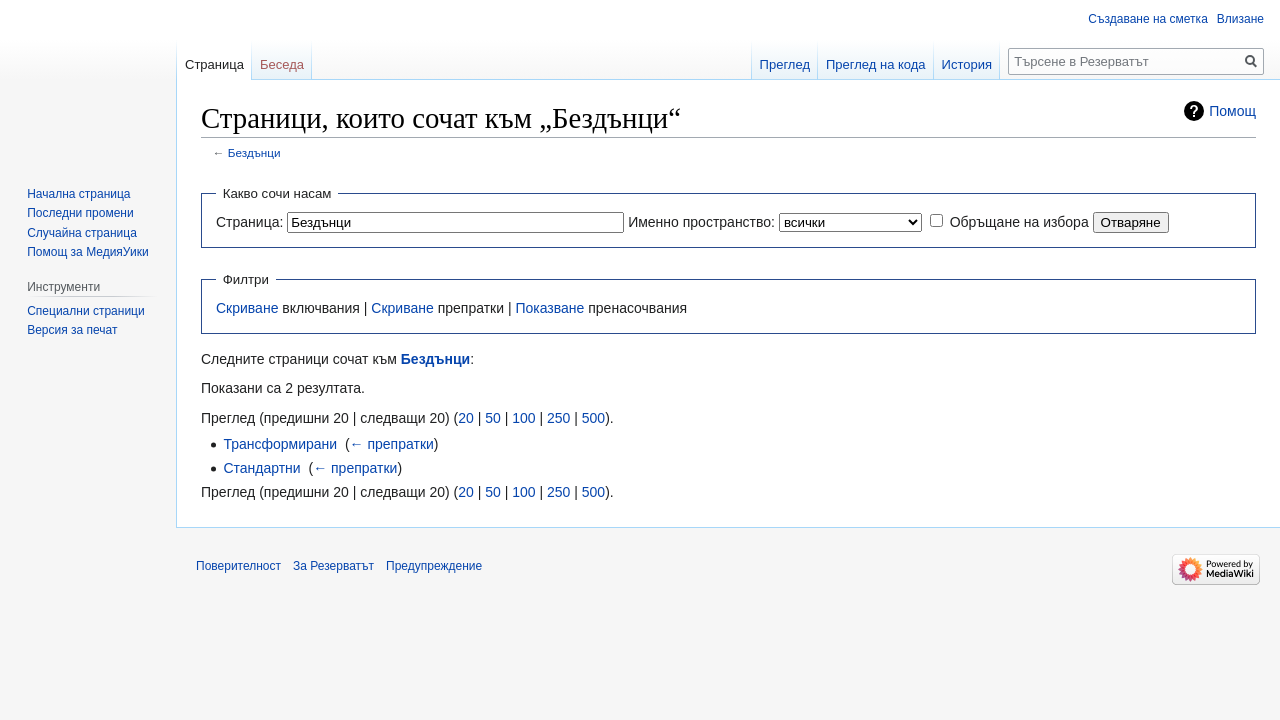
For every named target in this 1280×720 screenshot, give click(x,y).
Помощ (1232, 111)
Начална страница (78, 194)
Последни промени (80, 213)
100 (523, 418)
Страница (214, 64)
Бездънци (254, 152)
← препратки (392, 444)
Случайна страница (82, 233)
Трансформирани (280, 444)
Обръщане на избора (1019, 222)
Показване (549, 308)
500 (593, 418)
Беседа (282, 64)
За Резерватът (333, 566)
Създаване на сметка (1147, 19)
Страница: (249, 222)
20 (466, 418)
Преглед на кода (876, 64)
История (967, 64)
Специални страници (86, 311)
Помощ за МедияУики (87, 252)
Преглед (785, 64)
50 (493, 418)
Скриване (247, 308)
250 (558, 418)
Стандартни (261, 468)
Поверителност (238, 566)
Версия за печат (72, 330)
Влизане (1240, 19)
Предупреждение (434, 566)
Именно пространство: (701, 222)
